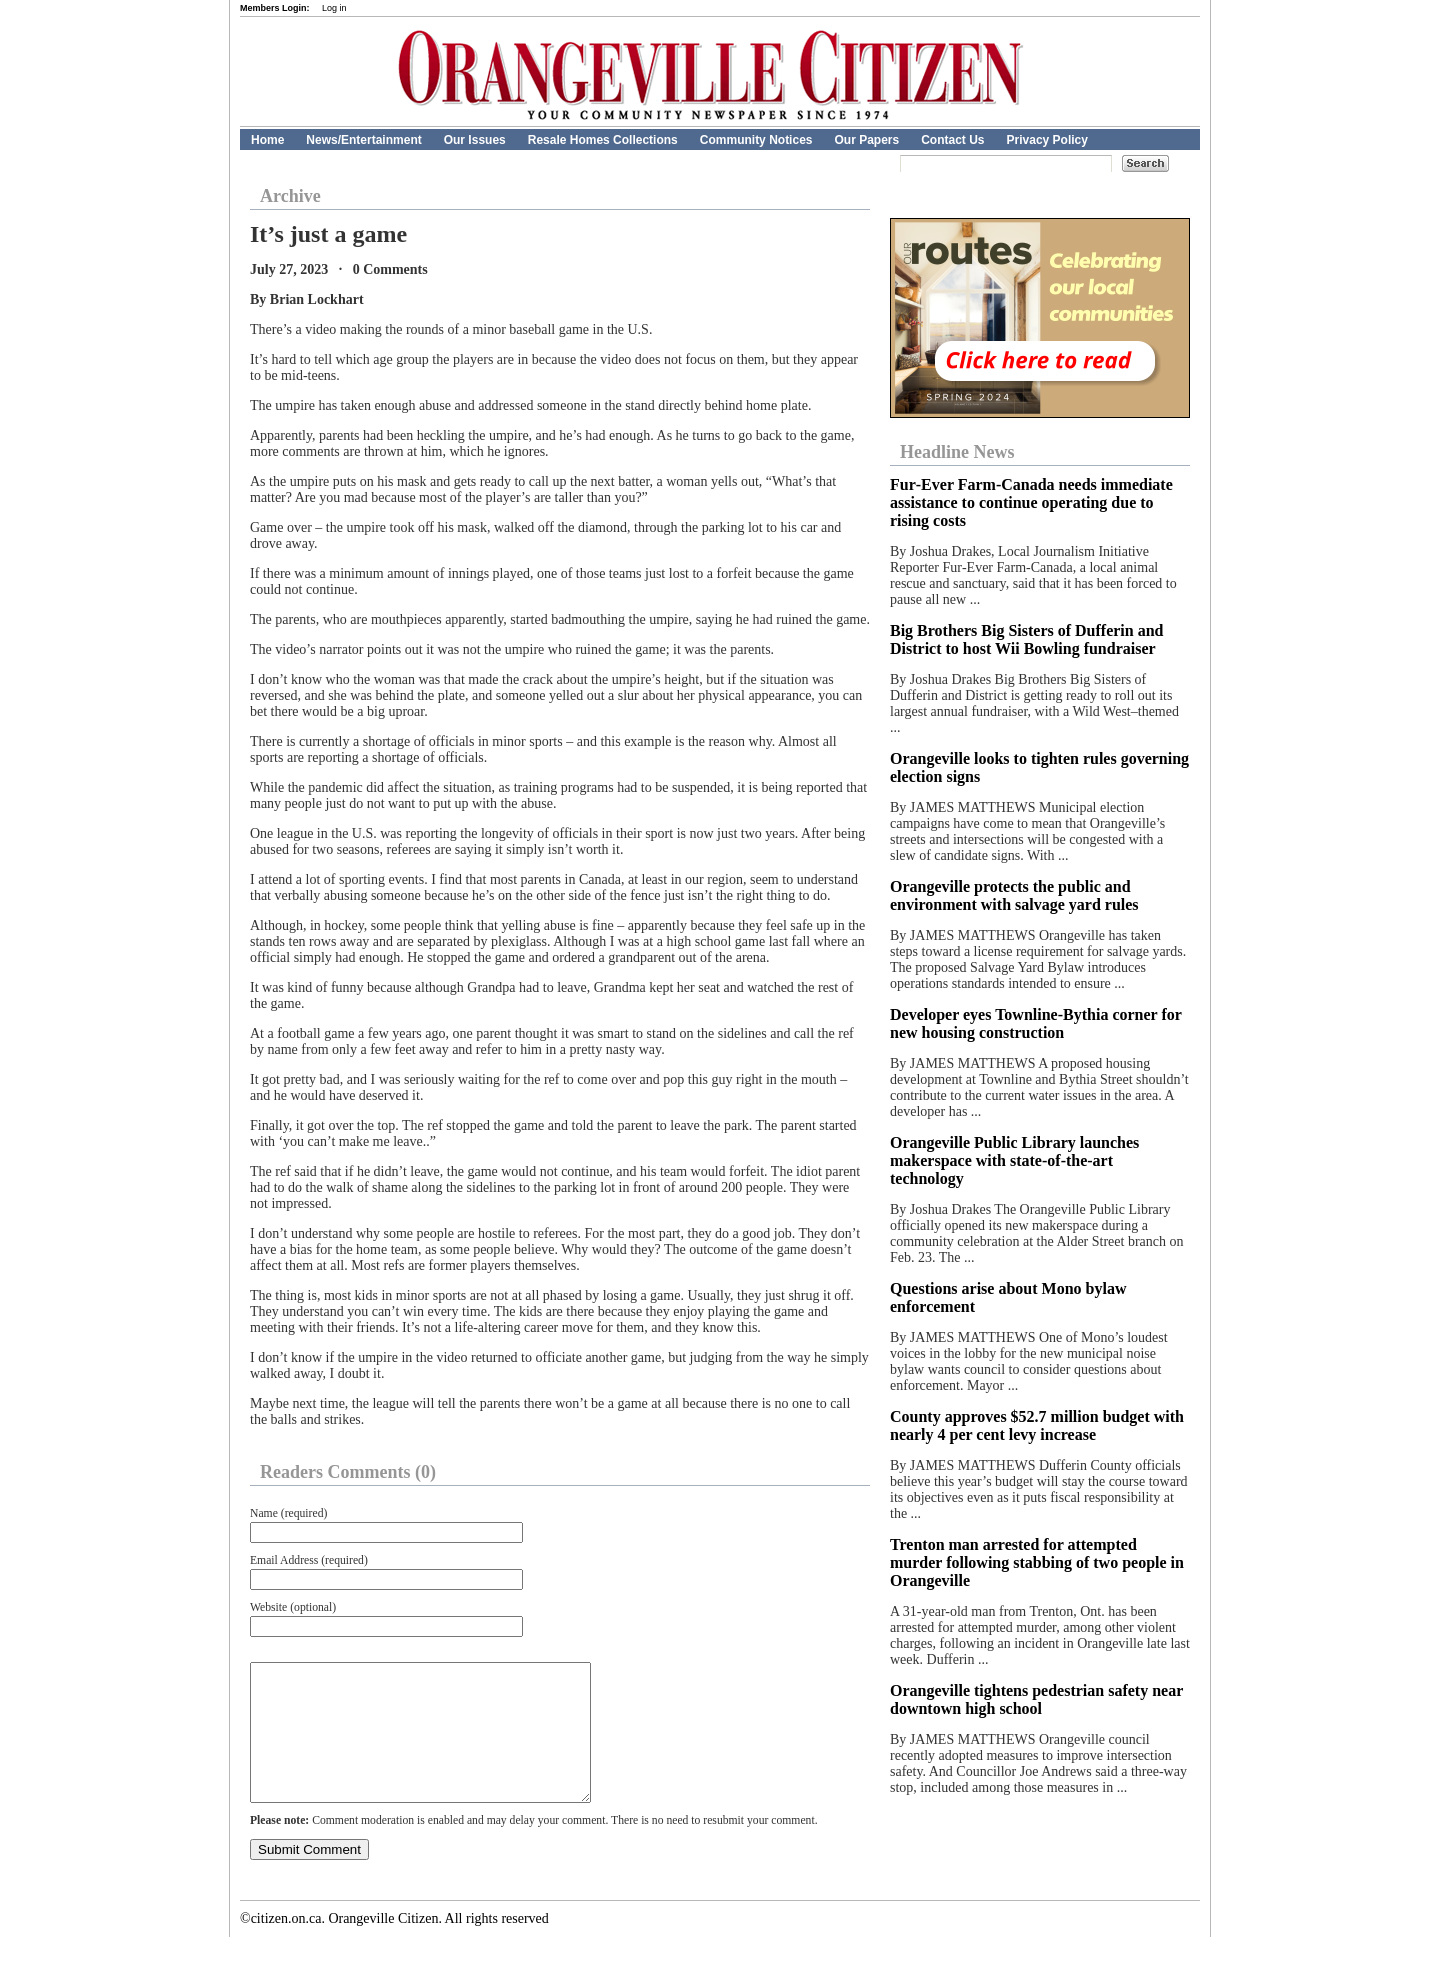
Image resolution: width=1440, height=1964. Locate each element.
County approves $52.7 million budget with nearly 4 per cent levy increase (1037, 1425)
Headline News (957, 452)
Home (267, 140)
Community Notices (756, 140)
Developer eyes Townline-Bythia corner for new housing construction (1036, 1023)
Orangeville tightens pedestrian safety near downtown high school (1036, 1699)
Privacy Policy (1047, 140)
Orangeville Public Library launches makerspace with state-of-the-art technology (1014, 1160)
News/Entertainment (363, 140)
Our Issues (475, 140)
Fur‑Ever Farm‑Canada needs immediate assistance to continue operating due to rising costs (1031, 502)
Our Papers (866, 140)
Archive (290, 196)
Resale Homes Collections (603, 140)
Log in (334, 8)
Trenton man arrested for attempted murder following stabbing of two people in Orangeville (1037, 1562)
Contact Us (952, 140)
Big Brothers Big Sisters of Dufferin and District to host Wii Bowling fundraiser (1026, 639)
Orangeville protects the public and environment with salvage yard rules (1014, 895)
